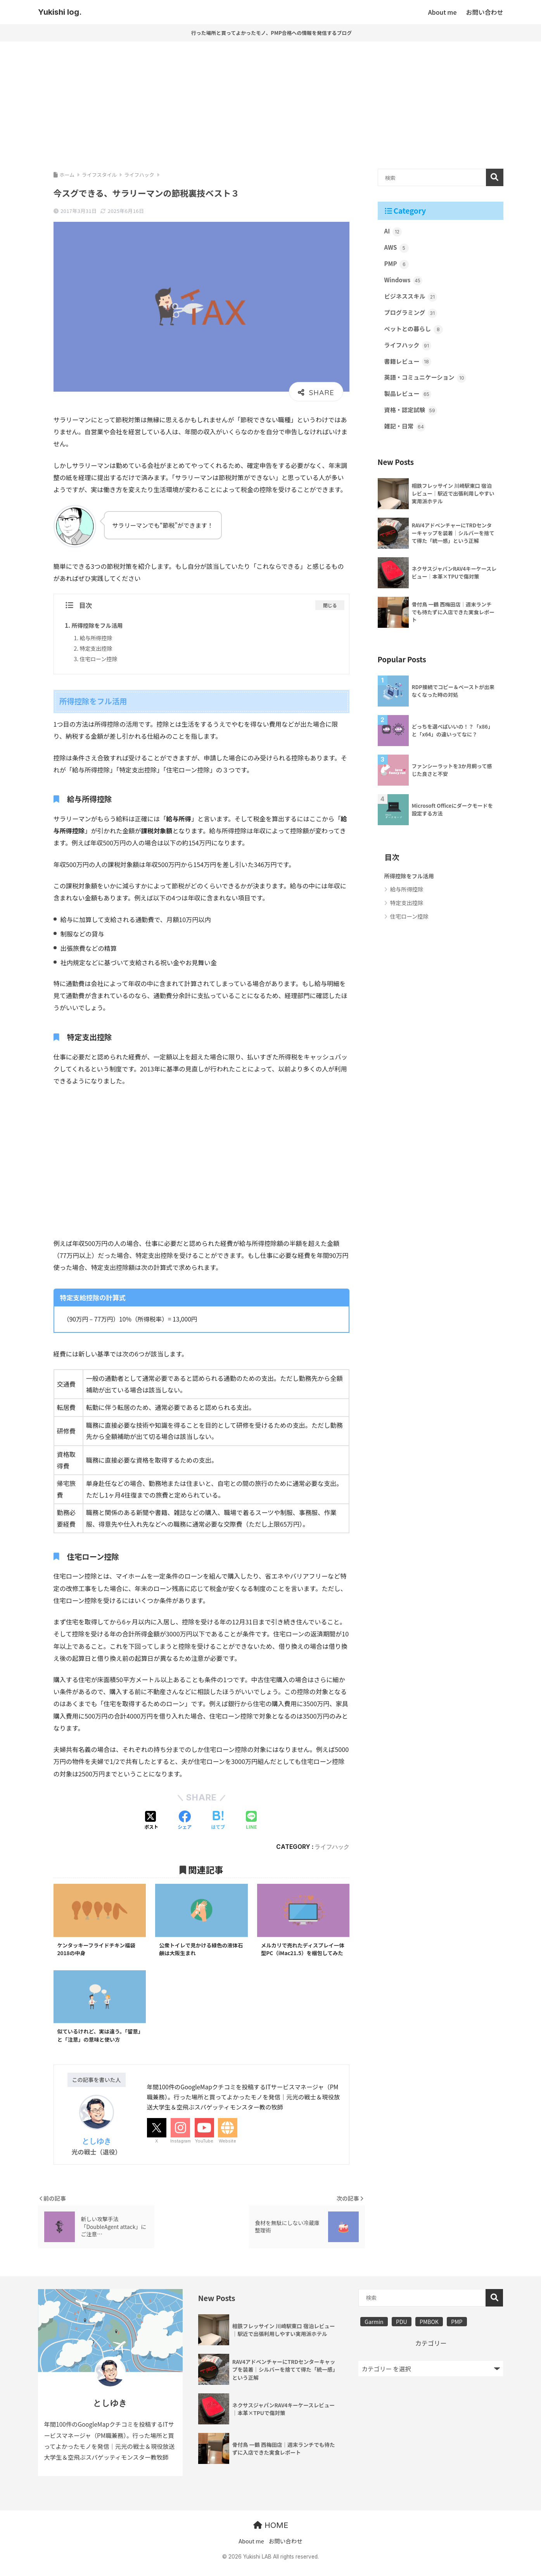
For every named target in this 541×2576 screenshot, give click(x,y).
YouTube (204, 2151)
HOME (270, 2535)
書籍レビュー (408, 365)
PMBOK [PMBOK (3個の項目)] (429, 2332)
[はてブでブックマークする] (218, 1820)
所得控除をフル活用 (98, 625)
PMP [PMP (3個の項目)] (456, 2332)
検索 (494, 177)
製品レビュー (408, 398)
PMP (397, 265)
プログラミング (411, 315)
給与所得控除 (97, 637)
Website (227, 2151)
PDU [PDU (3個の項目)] (401, 2332)
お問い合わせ (285, 2552)
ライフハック (332, 1846)
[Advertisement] (270, 102)
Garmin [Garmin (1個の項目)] (374, 2332)
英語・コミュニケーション (427, 382)
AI (393, 231)
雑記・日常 (405, 432)
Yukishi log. (60, 12)
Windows (403, 281)
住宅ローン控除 (99, 658)
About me (251, 2552)
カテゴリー (430, 2353)
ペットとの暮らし (414, 332)
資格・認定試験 (411, 415)
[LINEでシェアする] (251, 1820)
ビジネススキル (411, 298)
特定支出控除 (97, 648)
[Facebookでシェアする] (185, 1820)
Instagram (180, 2151)
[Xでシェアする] (151, 1820)
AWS (397, 248)
